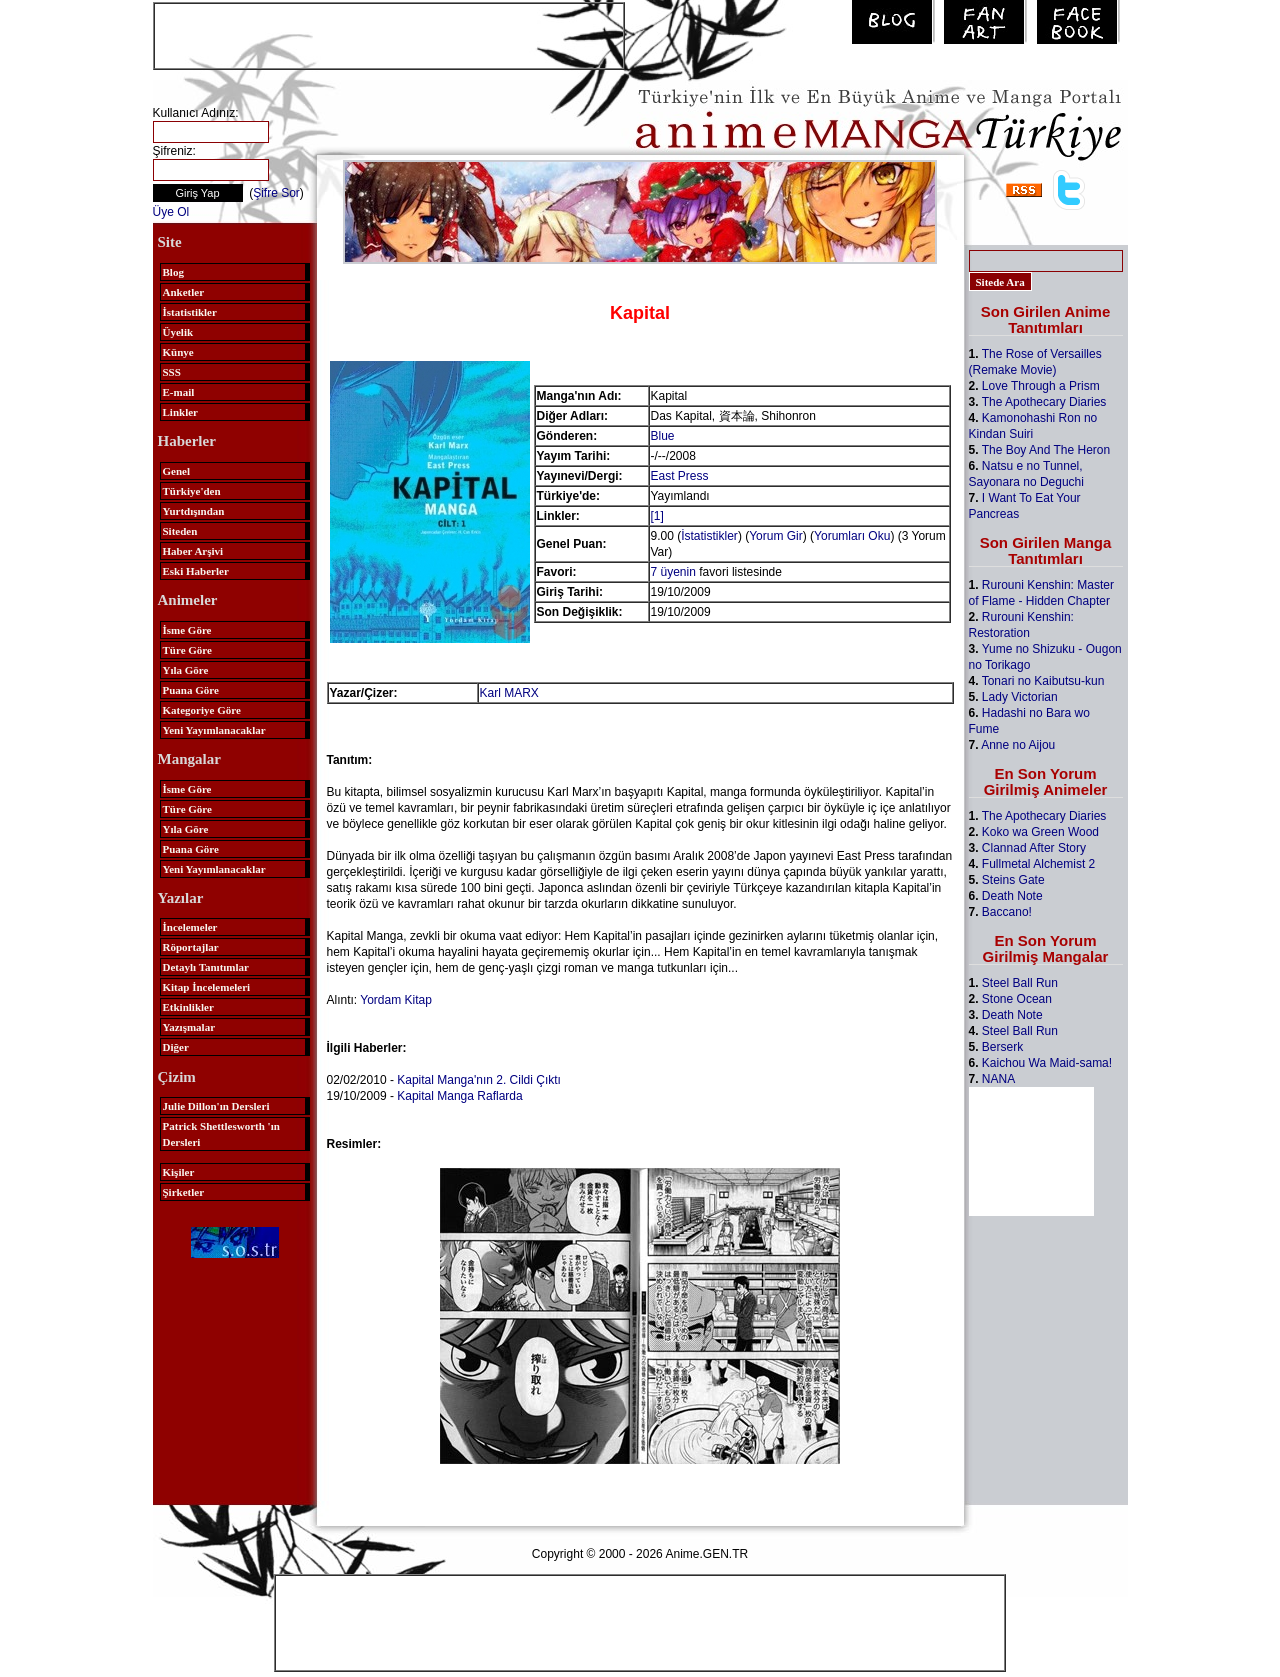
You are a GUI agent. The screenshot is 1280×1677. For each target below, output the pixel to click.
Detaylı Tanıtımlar (206, 967)
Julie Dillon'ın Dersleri (216, 1106)
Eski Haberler (196, 571)
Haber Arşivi (193, 551)
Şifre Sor (276, 193)
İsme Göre (187, 630)
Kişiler (179, 1172)
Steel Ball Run (1020, 983)
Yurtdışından (194, 511)
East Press (680, 476)
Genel (177, 471)
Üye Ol (171, 212)
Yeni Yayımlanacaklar (214, 730)
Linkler (180, 412)
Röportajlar (191, 947)
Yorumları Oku (852, 536)
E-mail (179, 392)
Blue (663, 436)
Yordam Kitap (396, 1000)
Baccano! (1007, 912)
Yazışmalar (189, 1027)
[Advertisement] (389, 34)
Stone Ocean (1017, 999)
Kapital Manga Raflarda (459, 1096)
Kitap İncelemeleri (207, 987)
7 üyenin (673, 572)
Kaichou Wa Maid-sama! (1047, 1063)
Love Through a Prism (1041, 386)
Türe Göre (187, 650)
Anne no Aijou (1018, 745)
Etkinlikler (188, 1007)
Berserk (1002, 1047)
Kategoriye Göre (202, 710)
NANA (998, 1079)
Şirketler (184, 1192)
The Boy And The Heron (1046, 450)
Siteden (180, 531)
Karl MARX (509, 693)
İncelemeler (190, 927)
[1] (657, 516)
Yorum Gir (776, 536)
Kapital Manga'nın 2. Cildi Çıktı (479, 1080)
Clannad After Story (1034, 848)
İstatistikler (190, 312)
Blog (173, 272)
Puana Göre (191, 690)
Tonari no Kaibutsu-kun (1043, 681)
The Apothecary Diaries (1044, 402)
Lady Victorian (1020, 697)
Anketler (184, 292)
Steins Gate (1013, 880)
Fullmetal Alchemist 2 (1038, 864)
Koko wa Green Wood (1040, 832)
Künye (178, 352)
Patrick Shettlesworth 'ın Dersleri (221, 1134)
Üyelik (178, 332)
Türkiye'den (192, 491)
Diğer (176, 1047)
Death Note (1012, 896)
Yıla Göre (186, 670)
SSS (172, 372)
